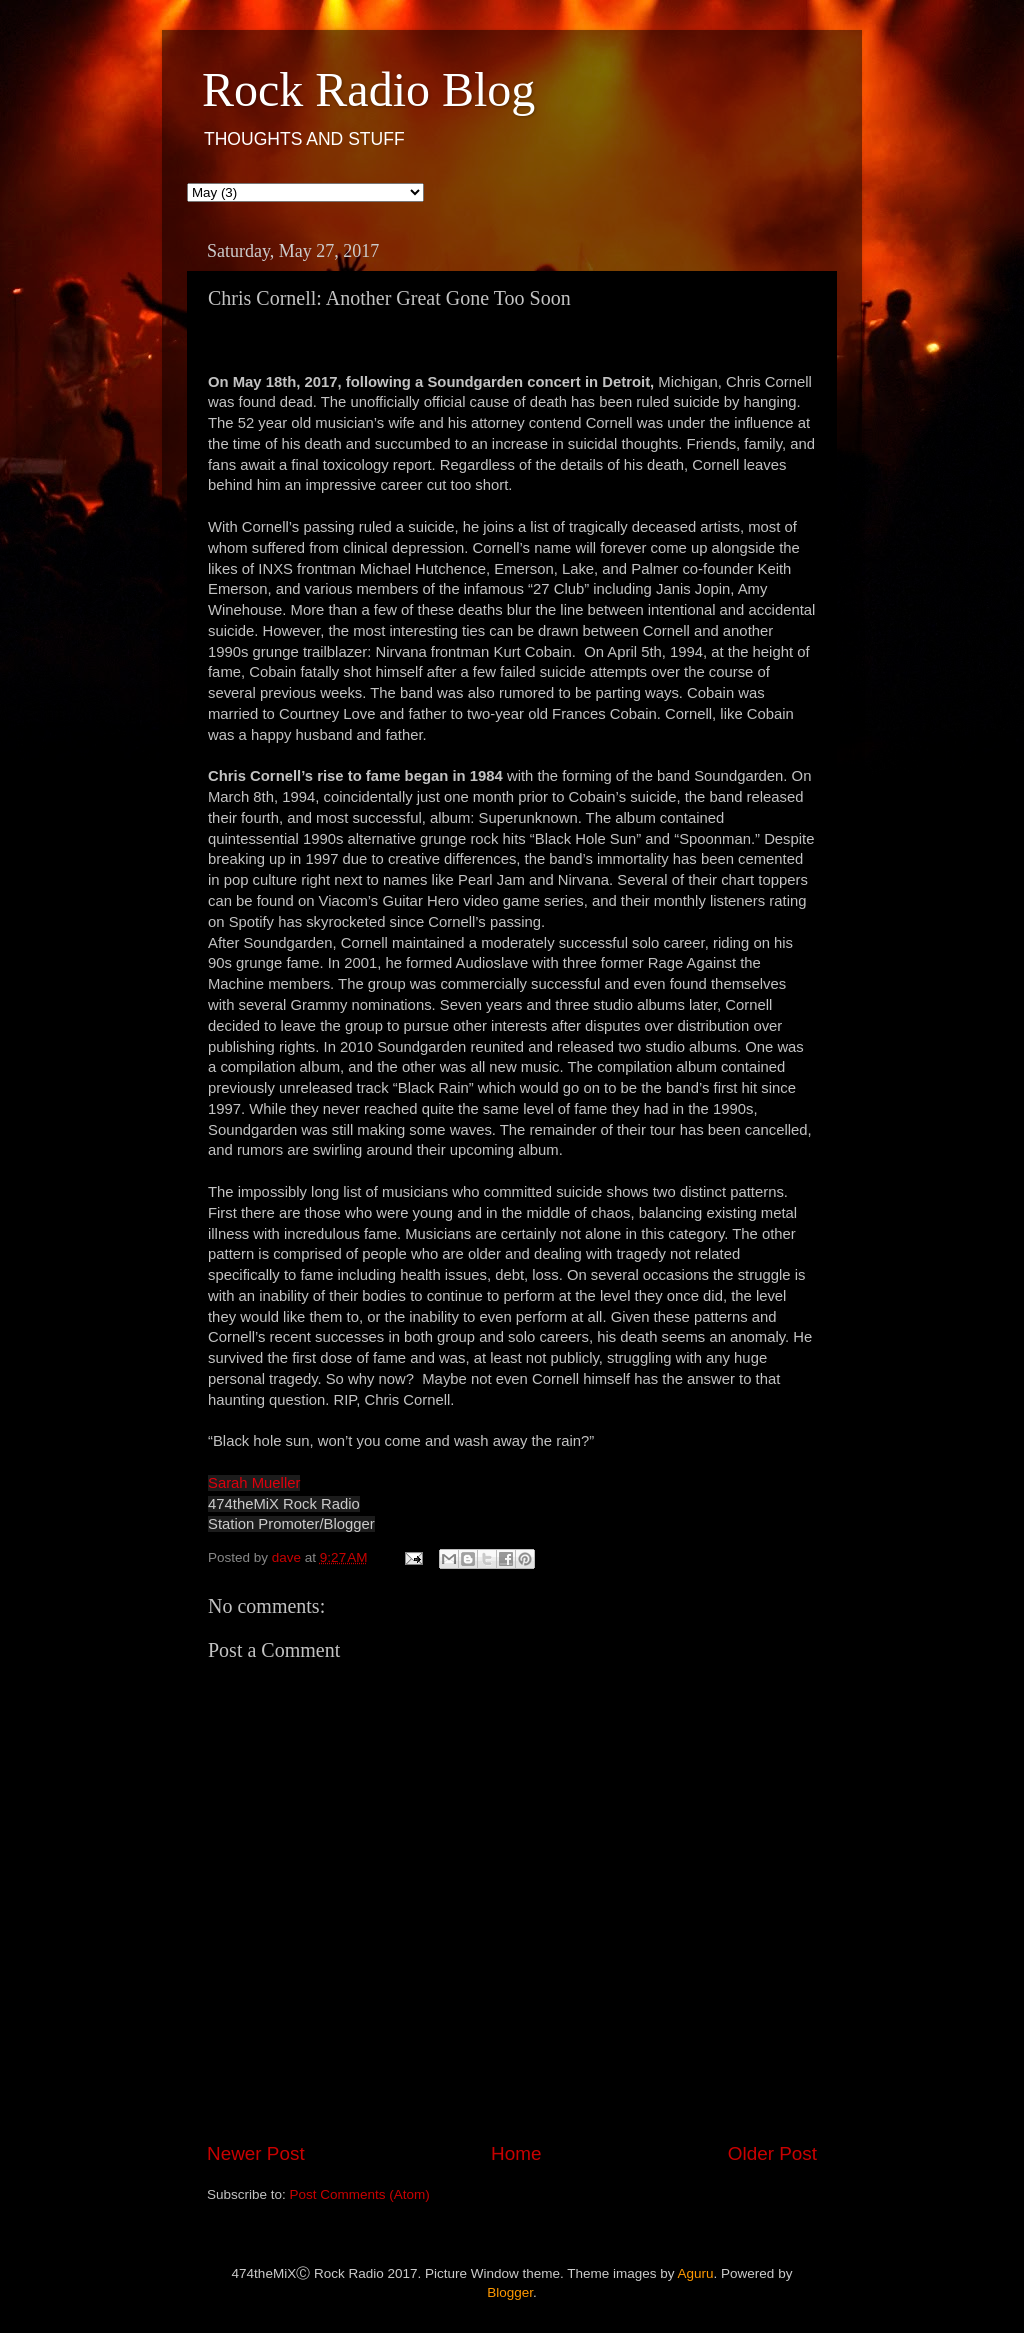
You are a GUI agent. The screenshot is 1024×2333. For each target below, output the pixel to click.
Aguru (696, 2273)
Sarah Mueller (254, 1483)
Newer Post (256, 2153)
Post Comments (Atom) (360, 2194)
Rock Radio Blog (368, 89)
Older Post (772, 2153)
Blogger (510, 2292)
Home (516, 2153)
